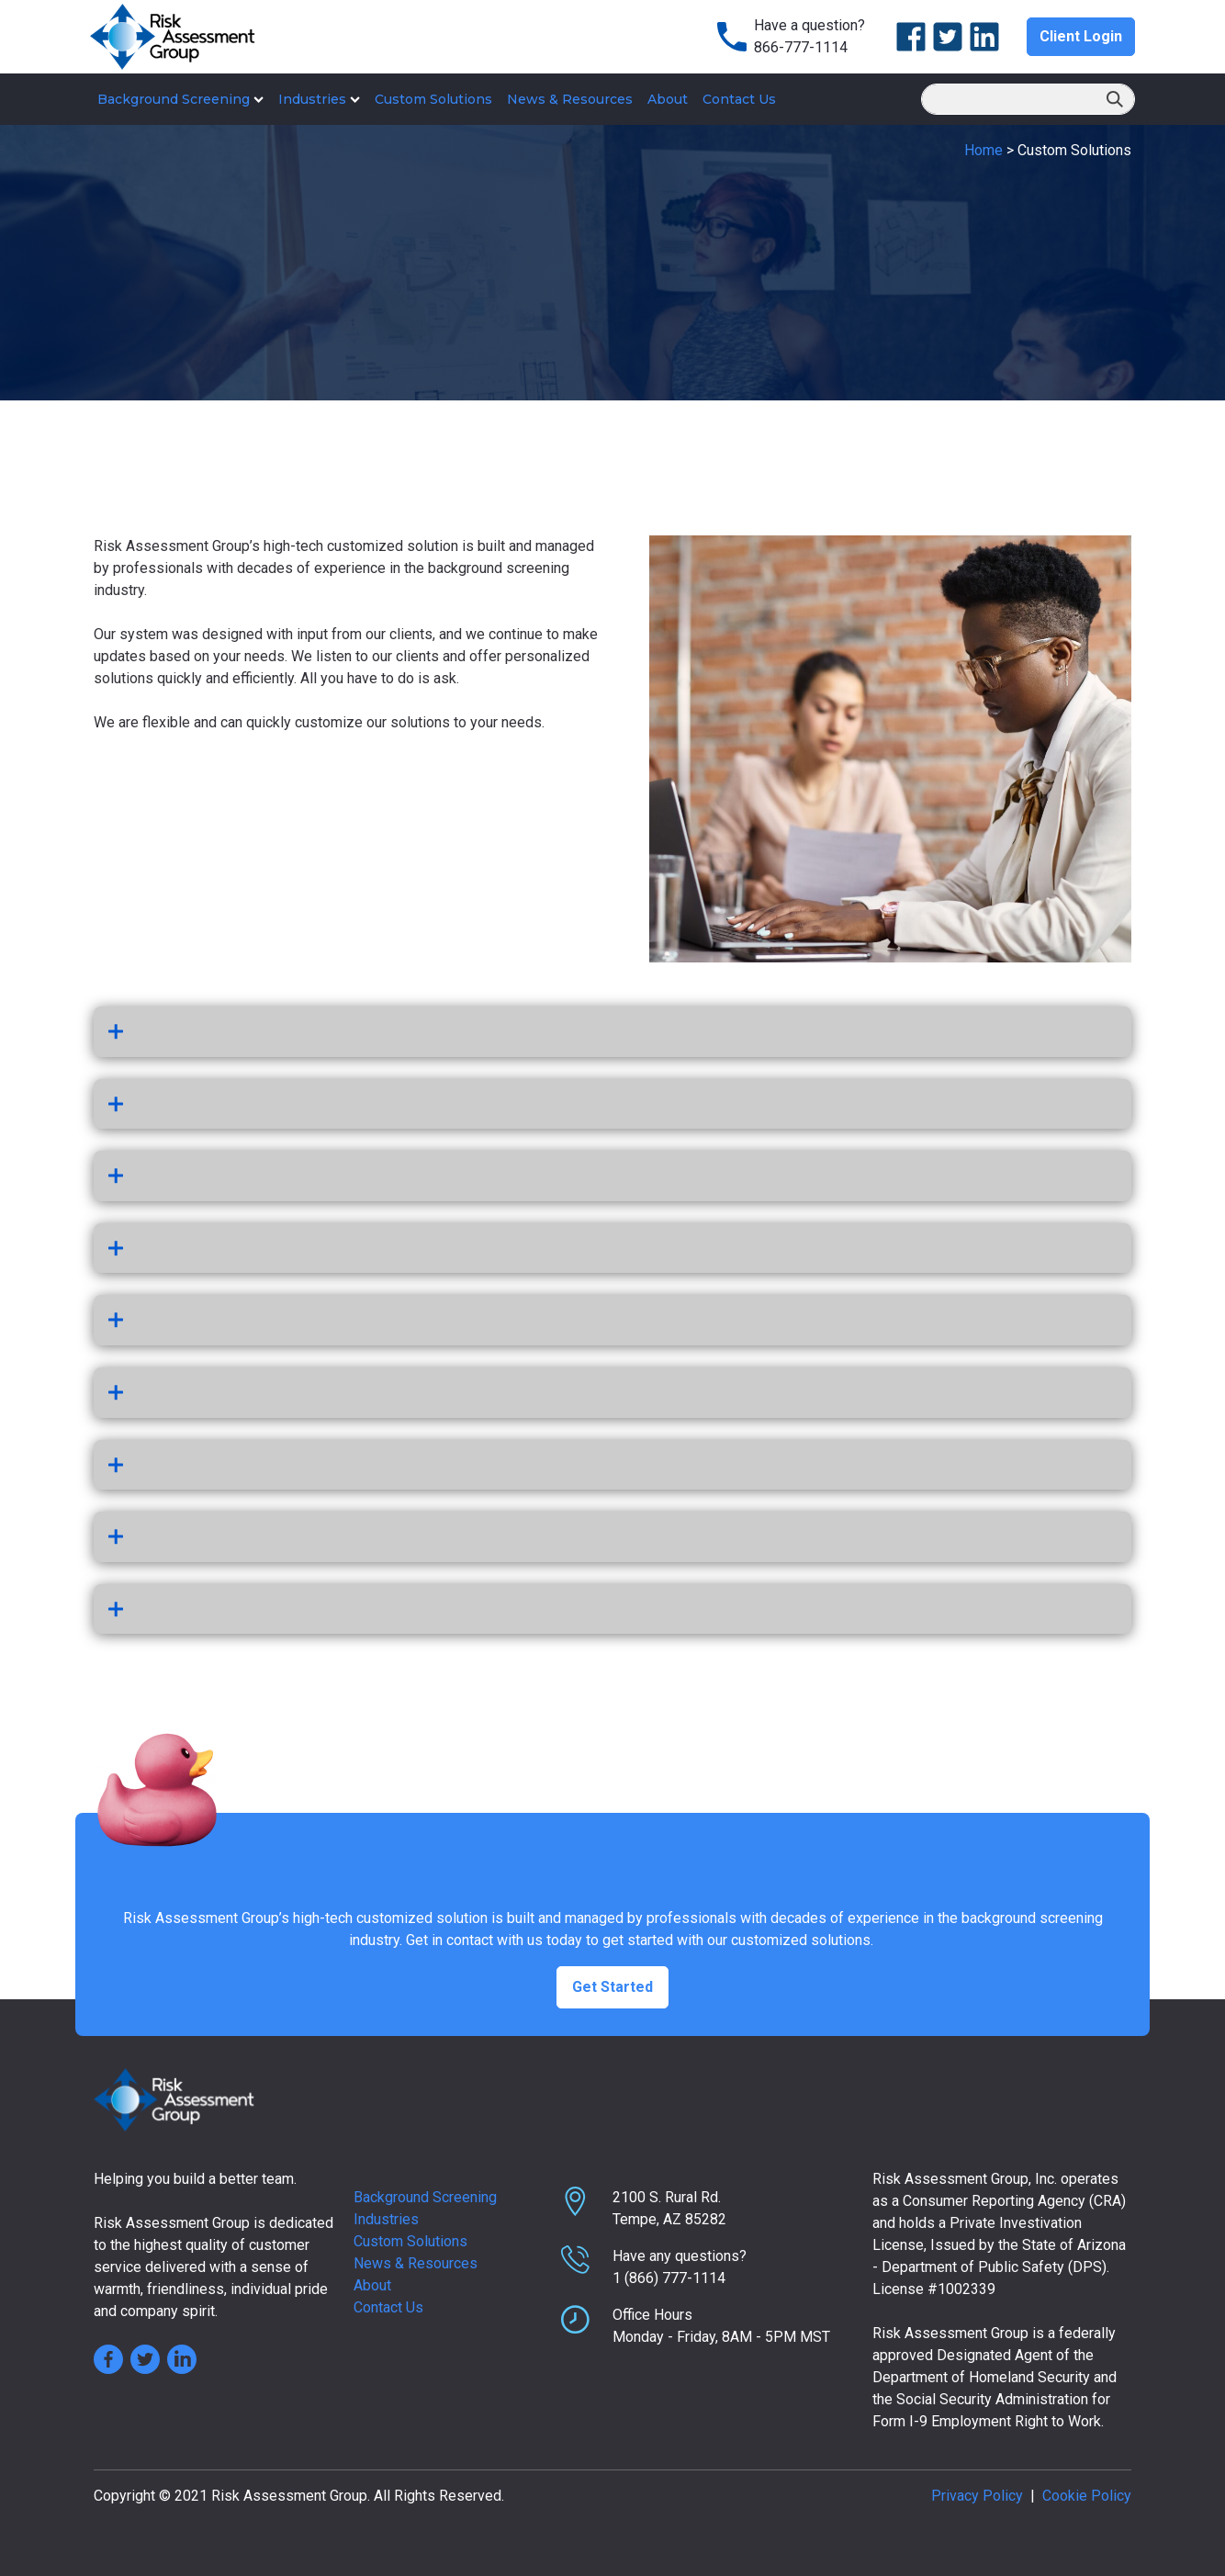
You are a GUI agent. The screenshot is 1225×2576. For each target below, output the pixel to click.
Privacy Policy (977, 2495)
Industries (319, 99)
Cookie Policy (1086, 2495)
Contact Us (739, 99)
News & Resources (570, 99)
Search (1115, 100)
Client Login (1081, 36)
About (667, 99)
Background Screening (180, 99)
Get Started (612, 1987)
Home (983, 150)
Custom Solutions (433, 99)
